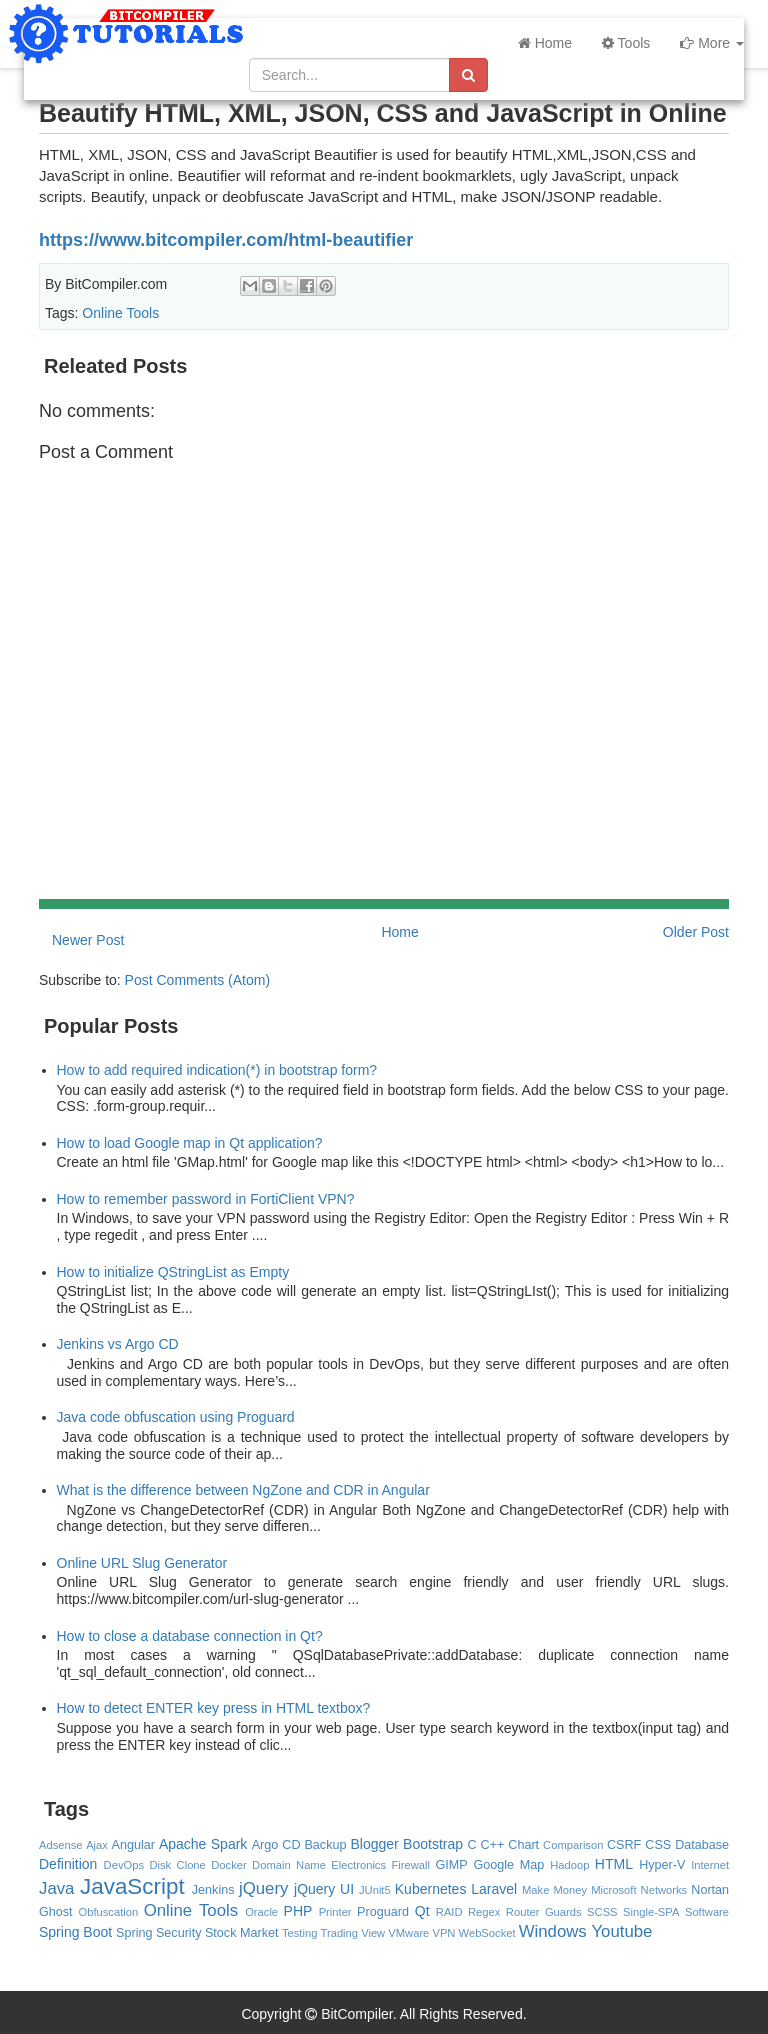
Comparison (573, 1845)
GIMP (451, 1865)
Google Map (508, 1865)
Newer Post (88, 940)
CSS (658, 1845)
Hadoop (569, 1865)
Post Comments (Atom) (197, 980)
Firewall (410, 1865)
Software (707, 1912)
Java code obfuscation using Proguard (176, 1417)
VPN (443, 1933)
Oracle (261, 1912)
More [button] (712, 43)
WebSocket (487, 1933)
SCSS (602, 1912)
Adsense (61, 1845)
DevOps (124, 1865)
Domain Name (289, 1865)
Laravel (494, 1889)
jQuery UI (324, 1889)
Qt (422, 1911)
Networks (664, 1890)
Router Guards (544, 1912)
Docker (228, 1865)
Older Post (696, 932)
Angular (133, 1845)
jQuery (263, 1888)
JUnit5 (375, 1890)
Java (56, 1888)
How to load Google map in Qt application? (190, 1143)
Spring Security (158, 1933)
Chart (523, 1845)
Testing (299, 1933)
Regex (484, 1912)
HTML (614, 1864)
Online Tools (120, 313)
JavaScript (132, 1886)
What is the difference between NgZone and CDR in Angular (243, 1490)
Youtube (621, 1931)
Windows (553, 1931)
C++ (493, 1845)
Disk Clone (177, 1865)
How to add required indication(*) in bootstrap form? (217, 1070)
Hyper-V (662, 1865)
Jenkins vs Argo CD (118, 1344)
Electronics (358, 1865)
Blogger (374, 1844)
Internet (710, 1865)
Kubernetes (431, 1889)
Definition (68, 1864)
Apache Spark (203, 1844)
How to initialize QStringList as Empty (173, 1272)
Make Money (554, 1890)
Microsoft (613, 1890)
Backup (325, 1845)
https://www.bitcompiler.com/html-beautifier (226, 240)
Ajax (97, 1845)
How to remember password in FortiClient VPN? (206, 1199)
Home (545, 43)
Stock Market (241, 1933)
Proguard (383, 1912)
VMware (408, 1933)
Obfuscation (108, 1912)
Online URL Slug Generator (142, 1563)
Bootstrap (433, 1844)
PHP (298, 1911)
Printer (335, 1912)
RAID (449, 1912)
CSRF (624, 1845)
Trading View (353, 1933)
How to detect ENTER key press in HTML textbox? (214, 1708)
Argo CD (276, 1845)
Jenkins (213, 1890)
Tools (626, 43)
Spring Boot (75, 1932)
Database (702, 1845)
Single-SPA (651, 1912)
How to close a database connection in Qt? (190, 1636)
